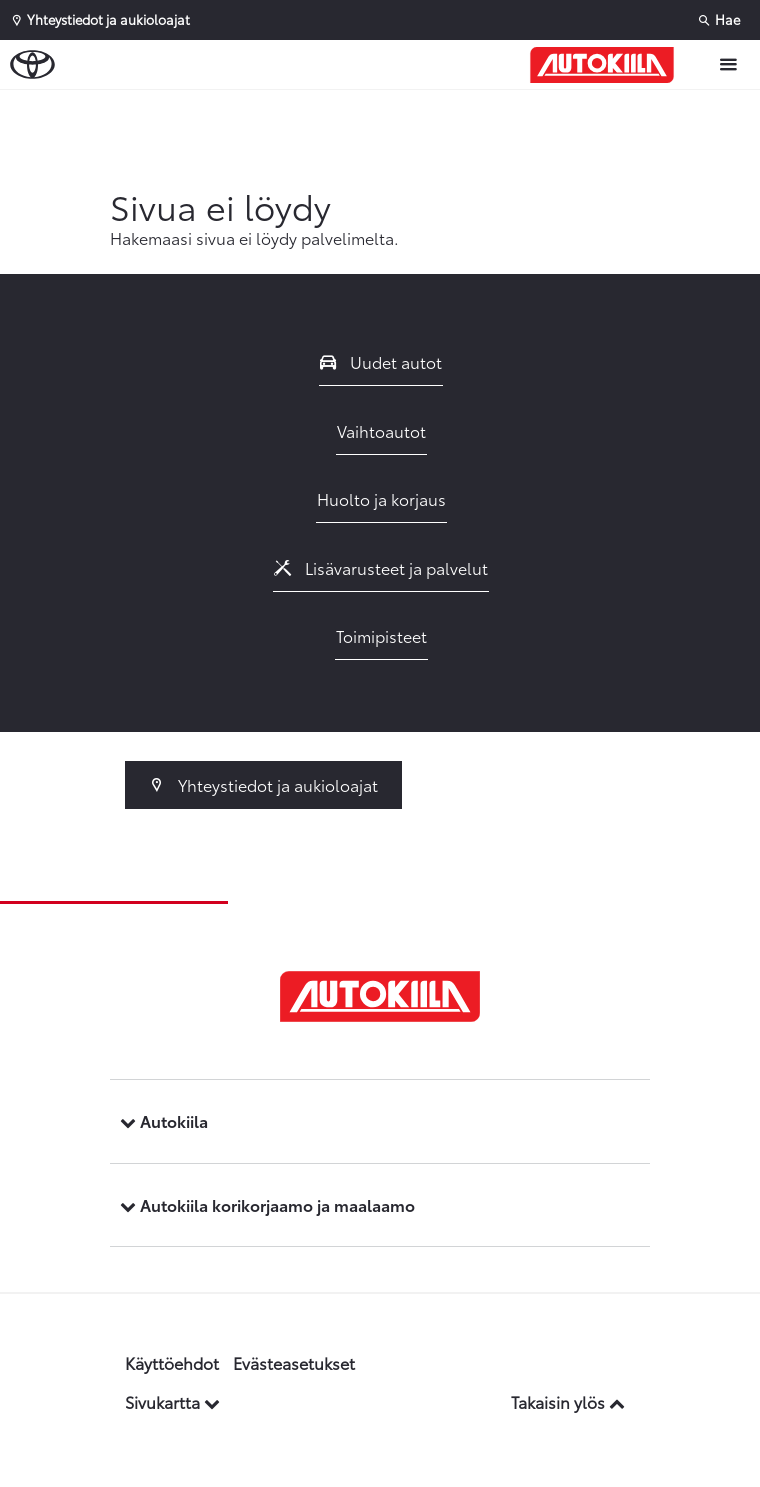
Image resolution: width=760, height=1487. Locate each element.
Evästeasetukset (294, 1362)
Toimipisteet (381, 635)
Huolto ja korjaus (381, 498)
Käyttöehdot (172, 1362)
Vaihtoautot (381, 430)
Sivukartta (172, 1401)
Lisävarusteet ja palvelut (381, 567)
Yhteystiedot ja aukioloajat (263, 784)
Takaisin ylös (568, 1401)
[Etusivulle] (607, 65)
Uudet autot (381, 361)
